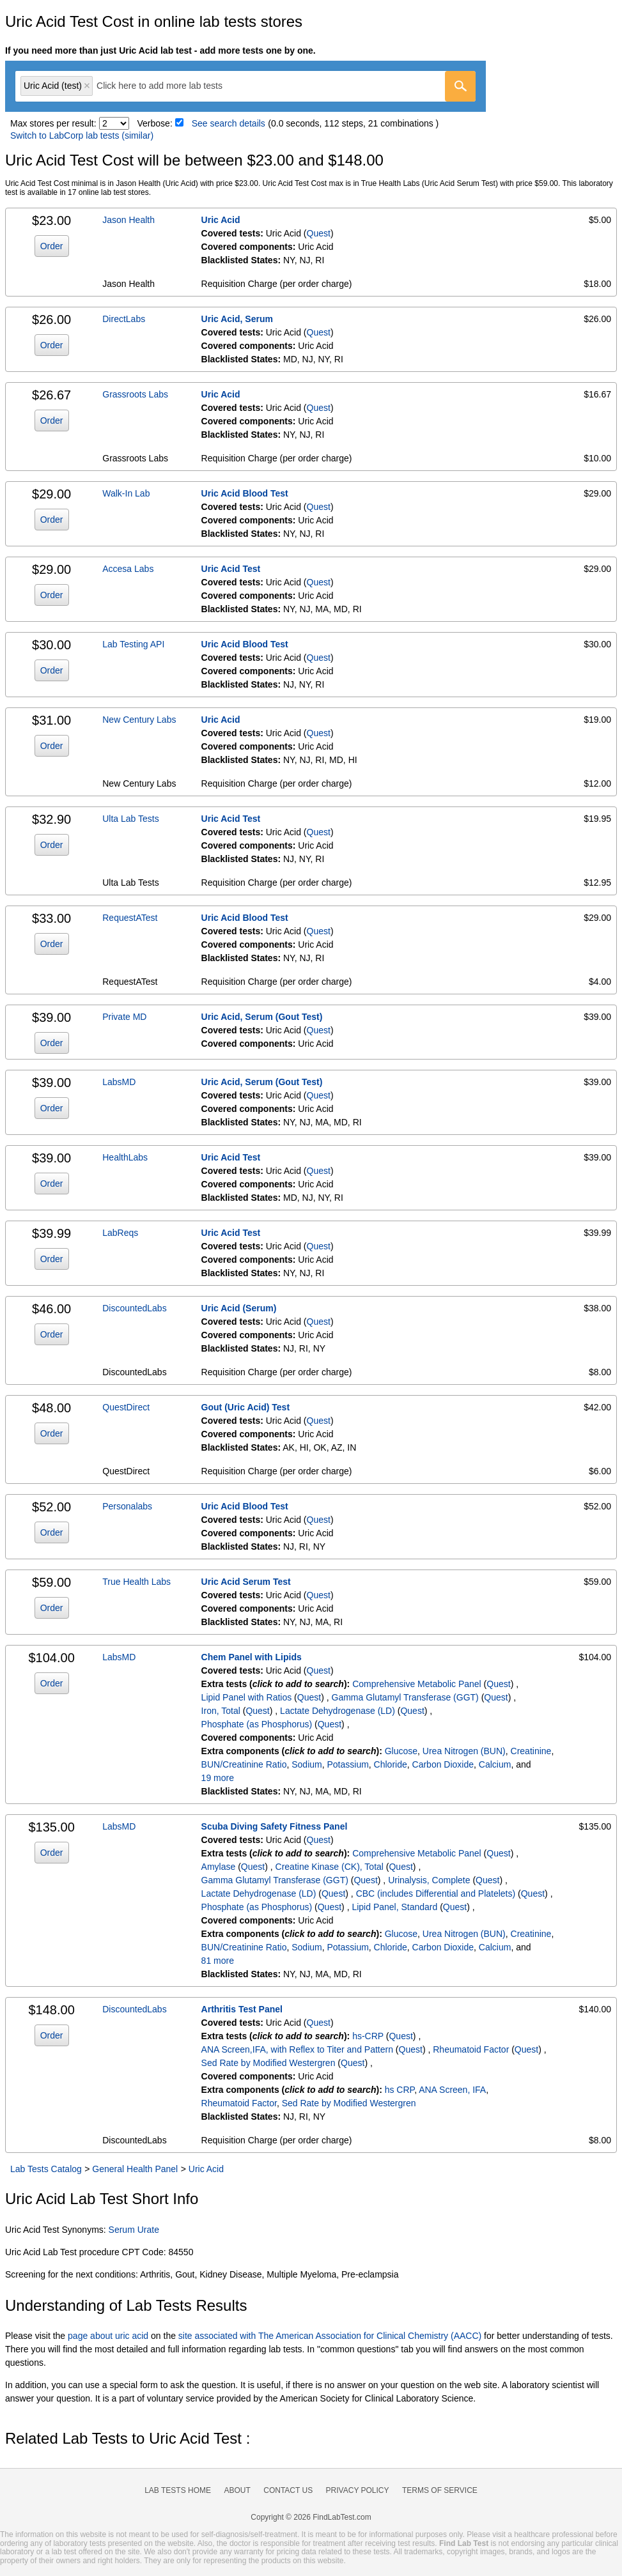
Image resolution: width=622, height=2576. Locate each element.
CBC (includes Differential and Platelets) (436, 1893)
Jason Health (128, 220)
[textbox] (168, 86)
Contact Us (288, 2490)
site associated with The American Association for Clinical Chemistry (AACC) (329, 2336)
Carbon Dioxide (443, 1764)
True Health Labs (136, 1582)
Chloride (390, 1764)
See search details (228, 123)
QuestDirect (126, 1407)
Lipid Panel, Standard (394, 1907)
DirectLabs (123, 319)
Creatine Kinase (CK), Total (330, 1867)
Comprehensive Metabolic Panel (416, 1684)
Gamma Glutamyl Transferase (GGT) (405, 1697)
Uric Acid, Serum (237, 319)
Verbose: (155, 123)
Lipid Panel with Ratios (246, 1697)
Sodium (307, 1764)
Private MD (124, 1017)
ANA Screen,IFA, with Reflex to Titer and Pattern (297, 2049)
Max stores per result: (53, 123)
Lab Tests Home (177, 2490)
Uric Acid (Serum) (239, 1308)
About (237, 2490)
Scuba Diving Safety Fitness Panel (274, 1826)
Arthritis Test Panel (242, 2009)
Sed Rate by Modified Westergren (268, 2063)
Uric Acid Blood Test (244, 493)
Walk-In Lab (126, 493)
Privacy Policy (357, 2490)
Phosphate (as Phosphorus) (257, 1724)
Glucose (401, 1751)
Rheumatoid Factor (471, 2049)
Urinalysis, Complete (429, 1880)
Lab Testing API (133, 644)
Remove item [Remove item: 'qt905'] (86, 85)
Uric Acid (220, 220)
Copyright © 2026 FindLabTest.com (311, 2517)
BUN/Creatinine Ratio (244, 1764)
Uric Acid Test (231, 569)
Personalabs (127, 1506)
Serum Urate (134, 2230)
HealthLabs (125, 1157)
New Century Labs (139, 719)
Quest (318, 233)
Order (51, 246)
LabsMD (119, 1082)
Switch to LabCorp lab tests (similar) (81, 135)
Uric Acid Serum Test (246, 1582)
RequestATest (129, 918)
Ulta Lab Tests (130, 819)
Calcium (495, 1764)
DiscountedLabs (134, 1308)
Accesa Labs (127, 569)
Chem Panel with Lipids (251, 1657)
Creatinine (531, 1751)
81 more (217, 1960)
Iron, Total (220, 1711)
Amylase (218, 1867)
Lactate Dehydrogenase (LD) (337, 1711)
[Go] (460, 86)
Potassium (347, 1764)
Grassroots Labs (135, 394)
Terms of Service (440, 2490)
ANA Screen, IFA (452, 2090)
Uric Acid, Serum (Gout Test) (262, 1017)
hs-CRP (368, 2036)
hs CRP (399, 2090)
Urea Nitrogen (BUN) (464, 1751)
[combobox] (245, 86)
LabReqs (120, 1233)
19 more (217, 1778)
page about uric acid (108, 2336)
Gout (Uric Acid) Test (245, 1407)
